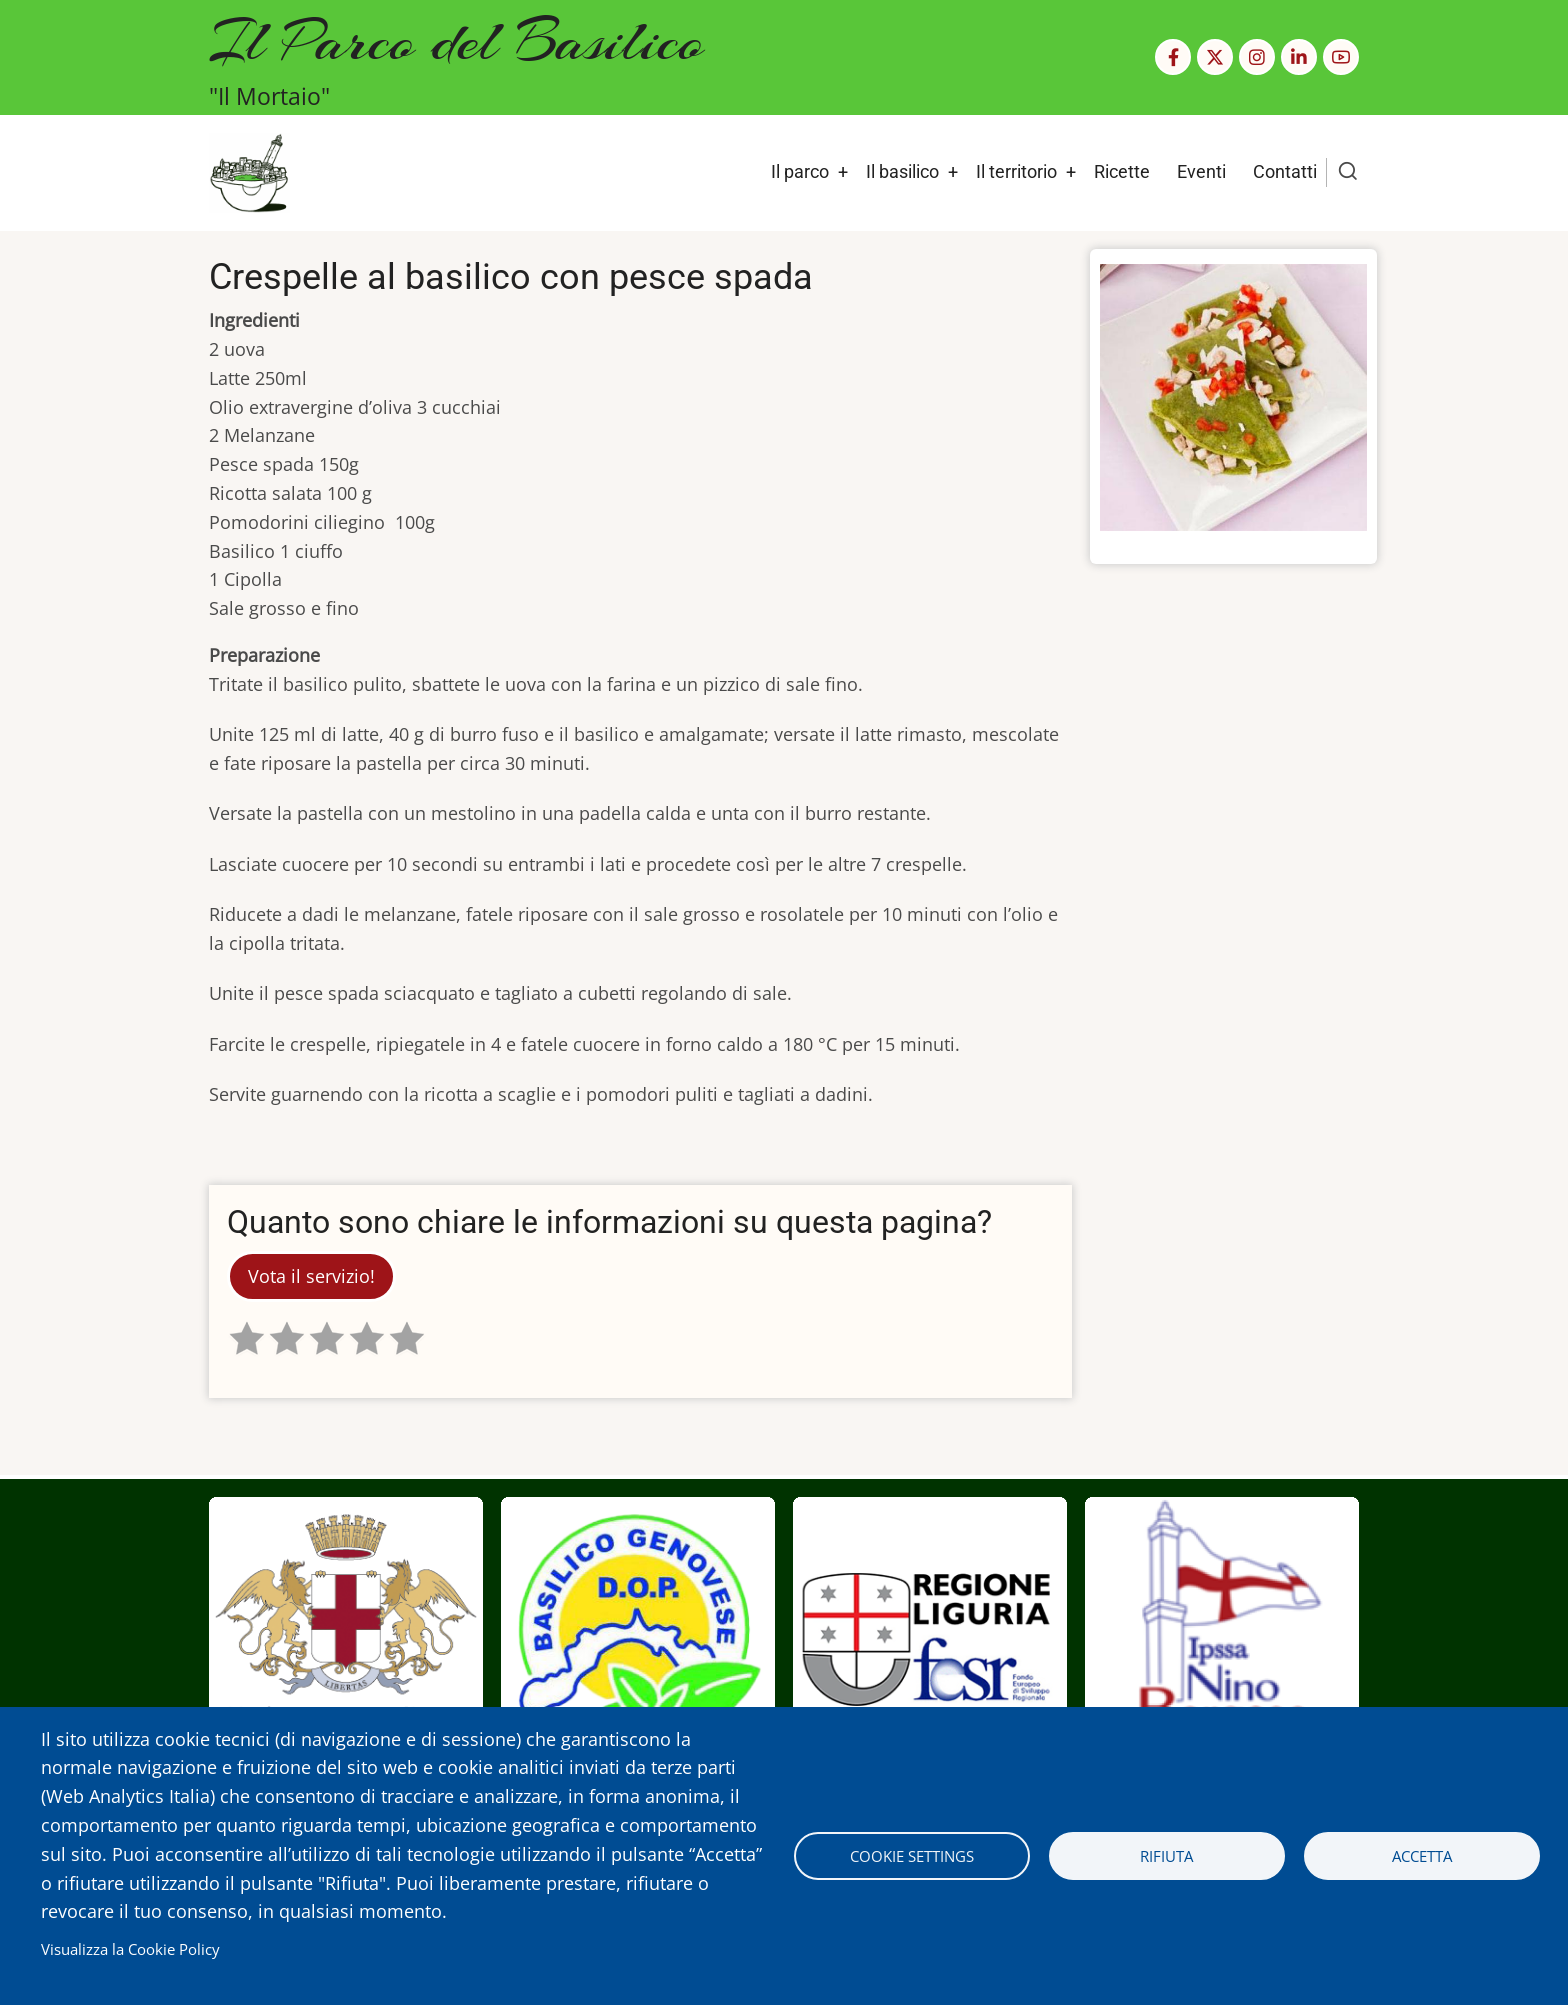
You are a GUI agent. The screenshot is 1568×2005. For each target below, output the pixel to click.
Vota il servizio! (311, 1276)
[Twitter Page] (1215, 57)
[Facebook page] (1173, 57)
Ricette (1122, 171)
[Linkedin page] (1299, 57)
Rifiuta (1166, 1856)
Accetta (1422, 1856)
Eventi (1201, 171)
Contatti (1285, 171)
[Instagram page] (1257, 57)
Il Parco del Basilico (456, 40)
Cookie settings (912, 1856)
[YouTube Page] (1341, 57)
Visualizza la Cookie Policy (130, 1949)
